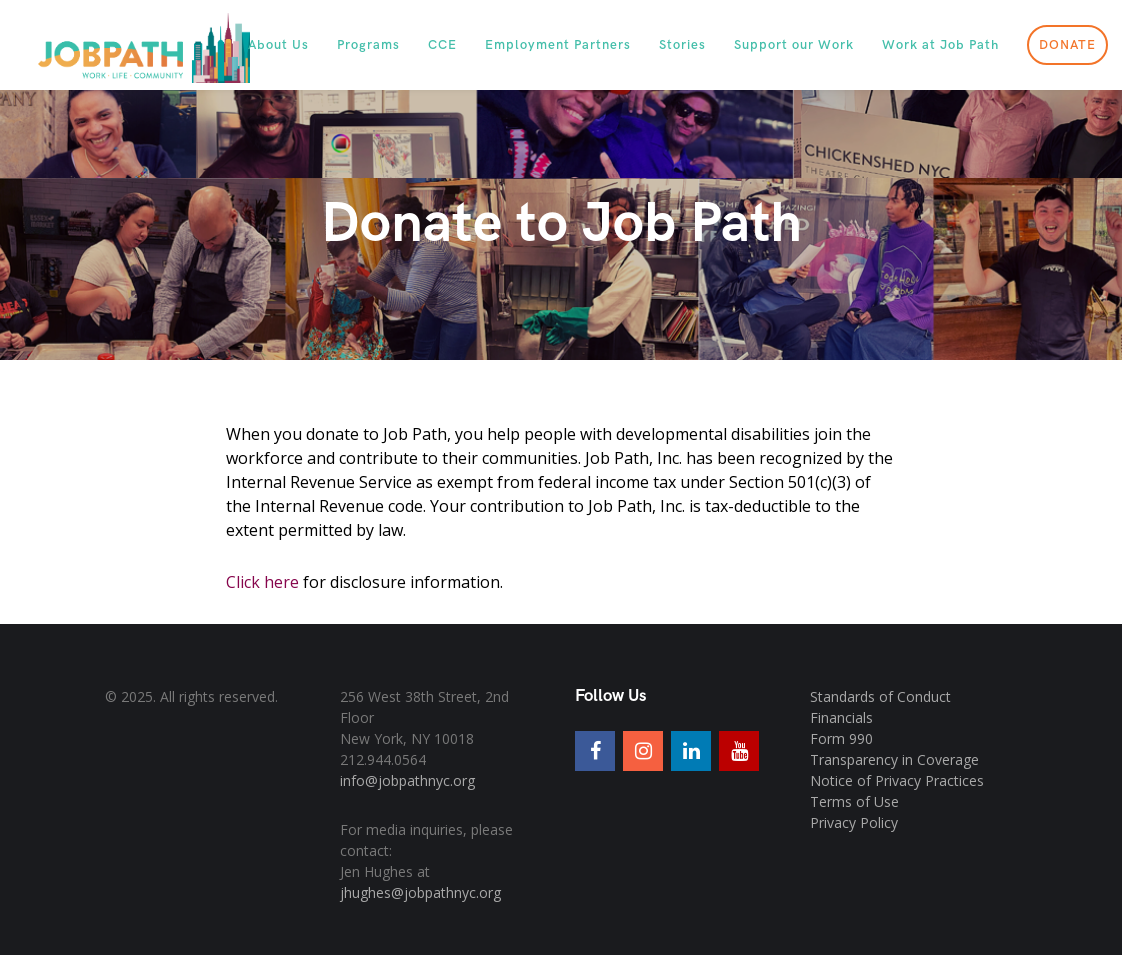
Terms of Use (854, 801)
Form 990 (841, 738)
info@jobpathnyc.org (407, 780)
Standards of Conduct (880, 696)
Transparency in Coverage (894, 759)
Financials (841, 717)
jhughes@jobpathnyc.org (420, 892)
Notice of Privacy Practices (897, 780)
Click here (262, 582)
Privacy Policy (854, 822)
